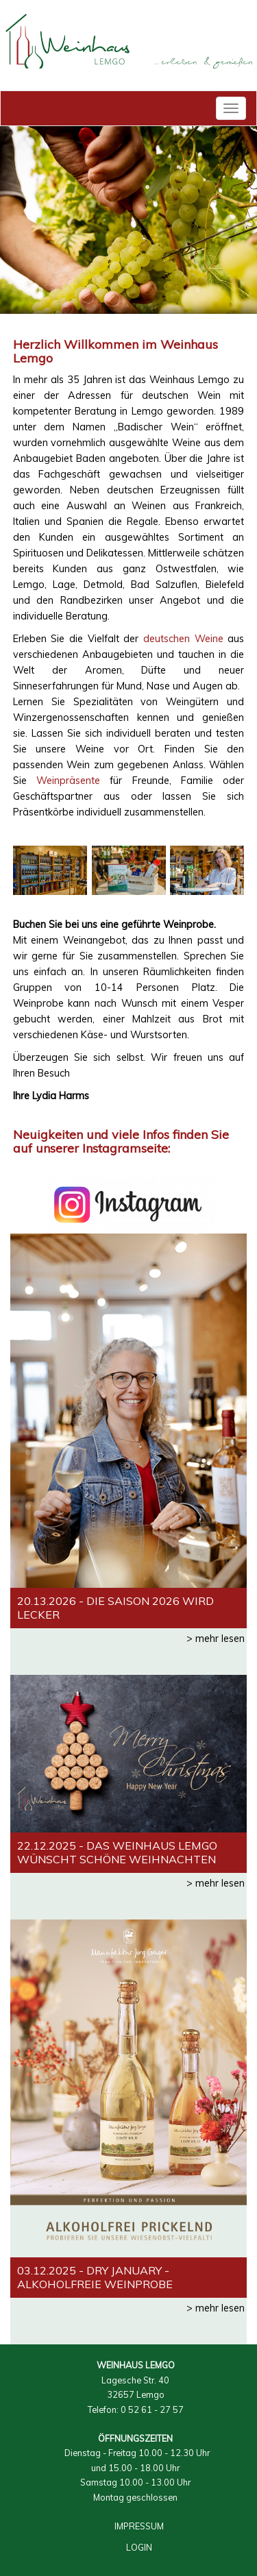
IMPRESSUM (139, 2525)
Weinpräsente (68, 780)
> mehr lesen (215, 1638)
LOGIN (139, 2547)
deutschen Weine (183, 639)
